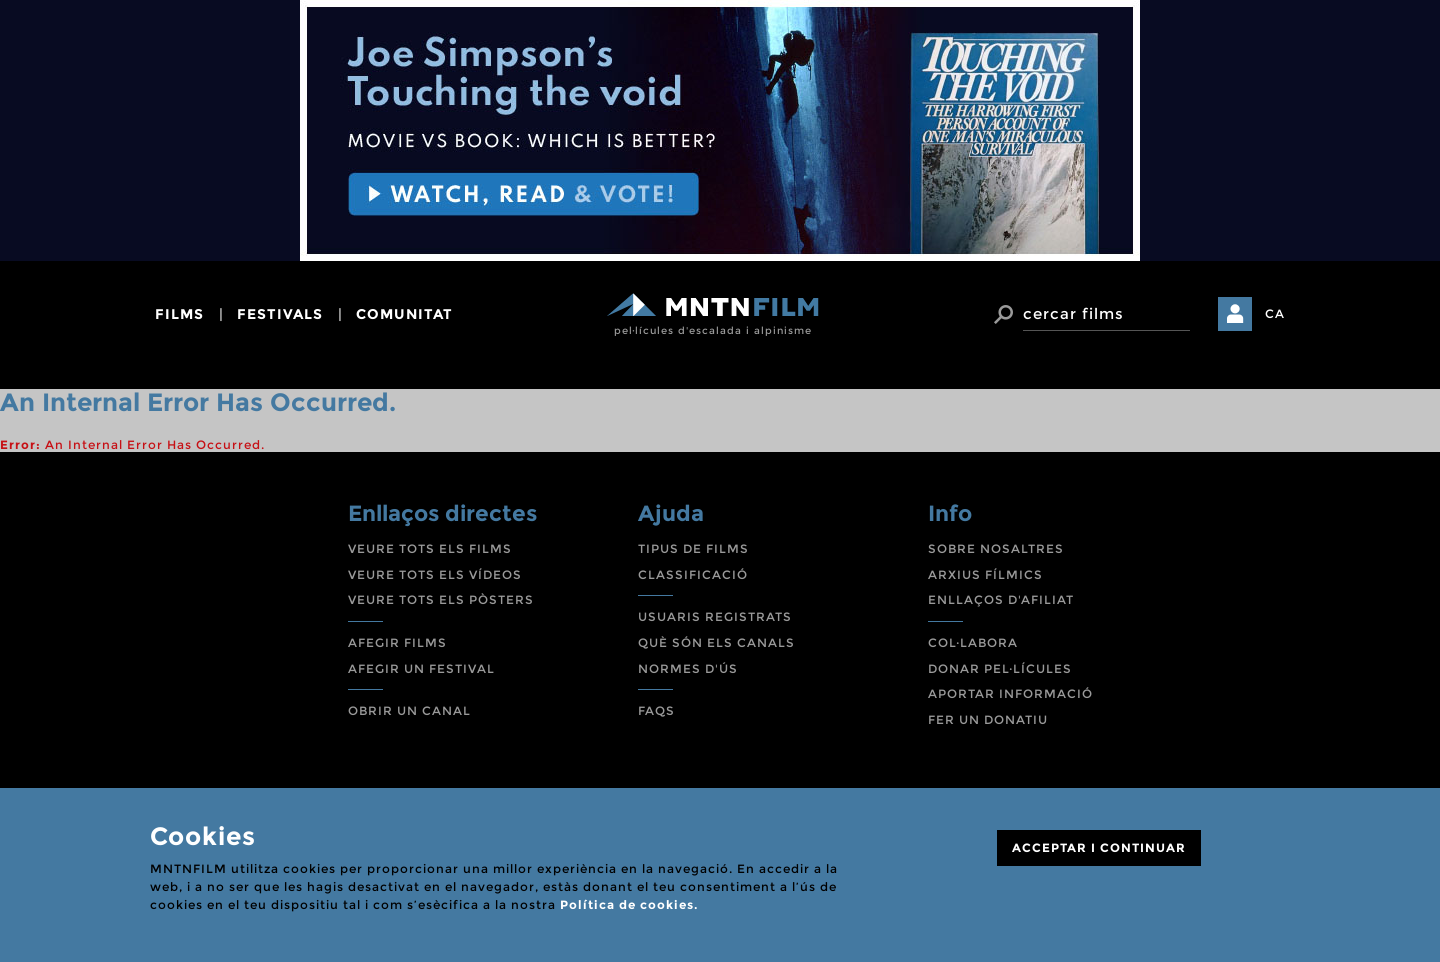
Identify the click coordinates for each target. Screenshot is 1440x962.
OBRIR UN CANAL (409, 710)
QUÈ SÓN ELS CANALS (716, 642)
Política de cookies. (629, 904)
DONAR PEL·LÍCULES (1000, 668)
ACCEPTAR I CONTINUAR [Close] (1099, 847)
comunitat (404, 314)
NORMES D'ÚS (688, 668)
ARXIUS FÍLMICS (985, 574)
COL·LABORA (973, 642)
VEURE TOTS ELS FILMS (430, 548)
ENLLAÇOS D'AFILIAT (1001, 599)
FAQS (656, 710)
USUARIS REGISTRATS (715, 616)
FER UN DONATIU (988, 719)
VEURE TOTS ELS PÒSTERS (441, 599)
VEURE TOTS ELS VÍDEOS (435, 574)
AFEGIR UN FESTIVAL (421, 668)
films (179, 314)
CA (1275, 313)
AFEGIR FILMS (397, 642)
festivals (280, 314)
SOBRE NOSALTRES (996, 548)
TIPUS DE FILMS (693, 548)
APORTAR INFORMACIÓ (1010, 693)
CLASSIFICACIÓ (693, 574)
